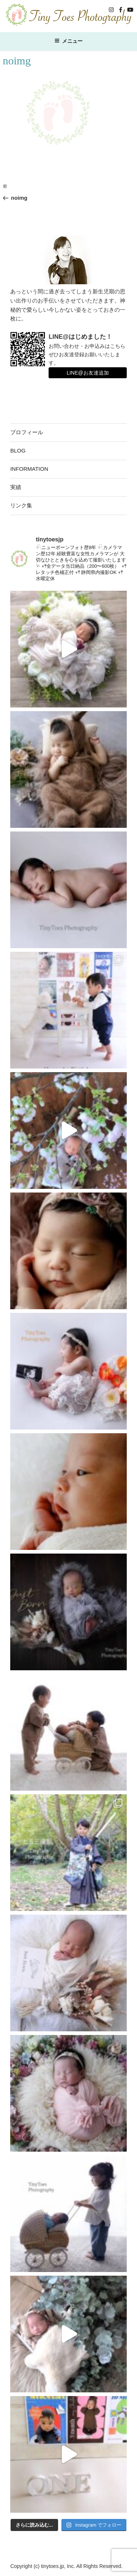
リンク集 (21, 505)
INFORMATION (29, 469)
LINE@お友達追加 (87, 373)
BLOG (18, 450)
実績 (15, 487)
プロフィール (26, 432)
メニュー (68, 41)
